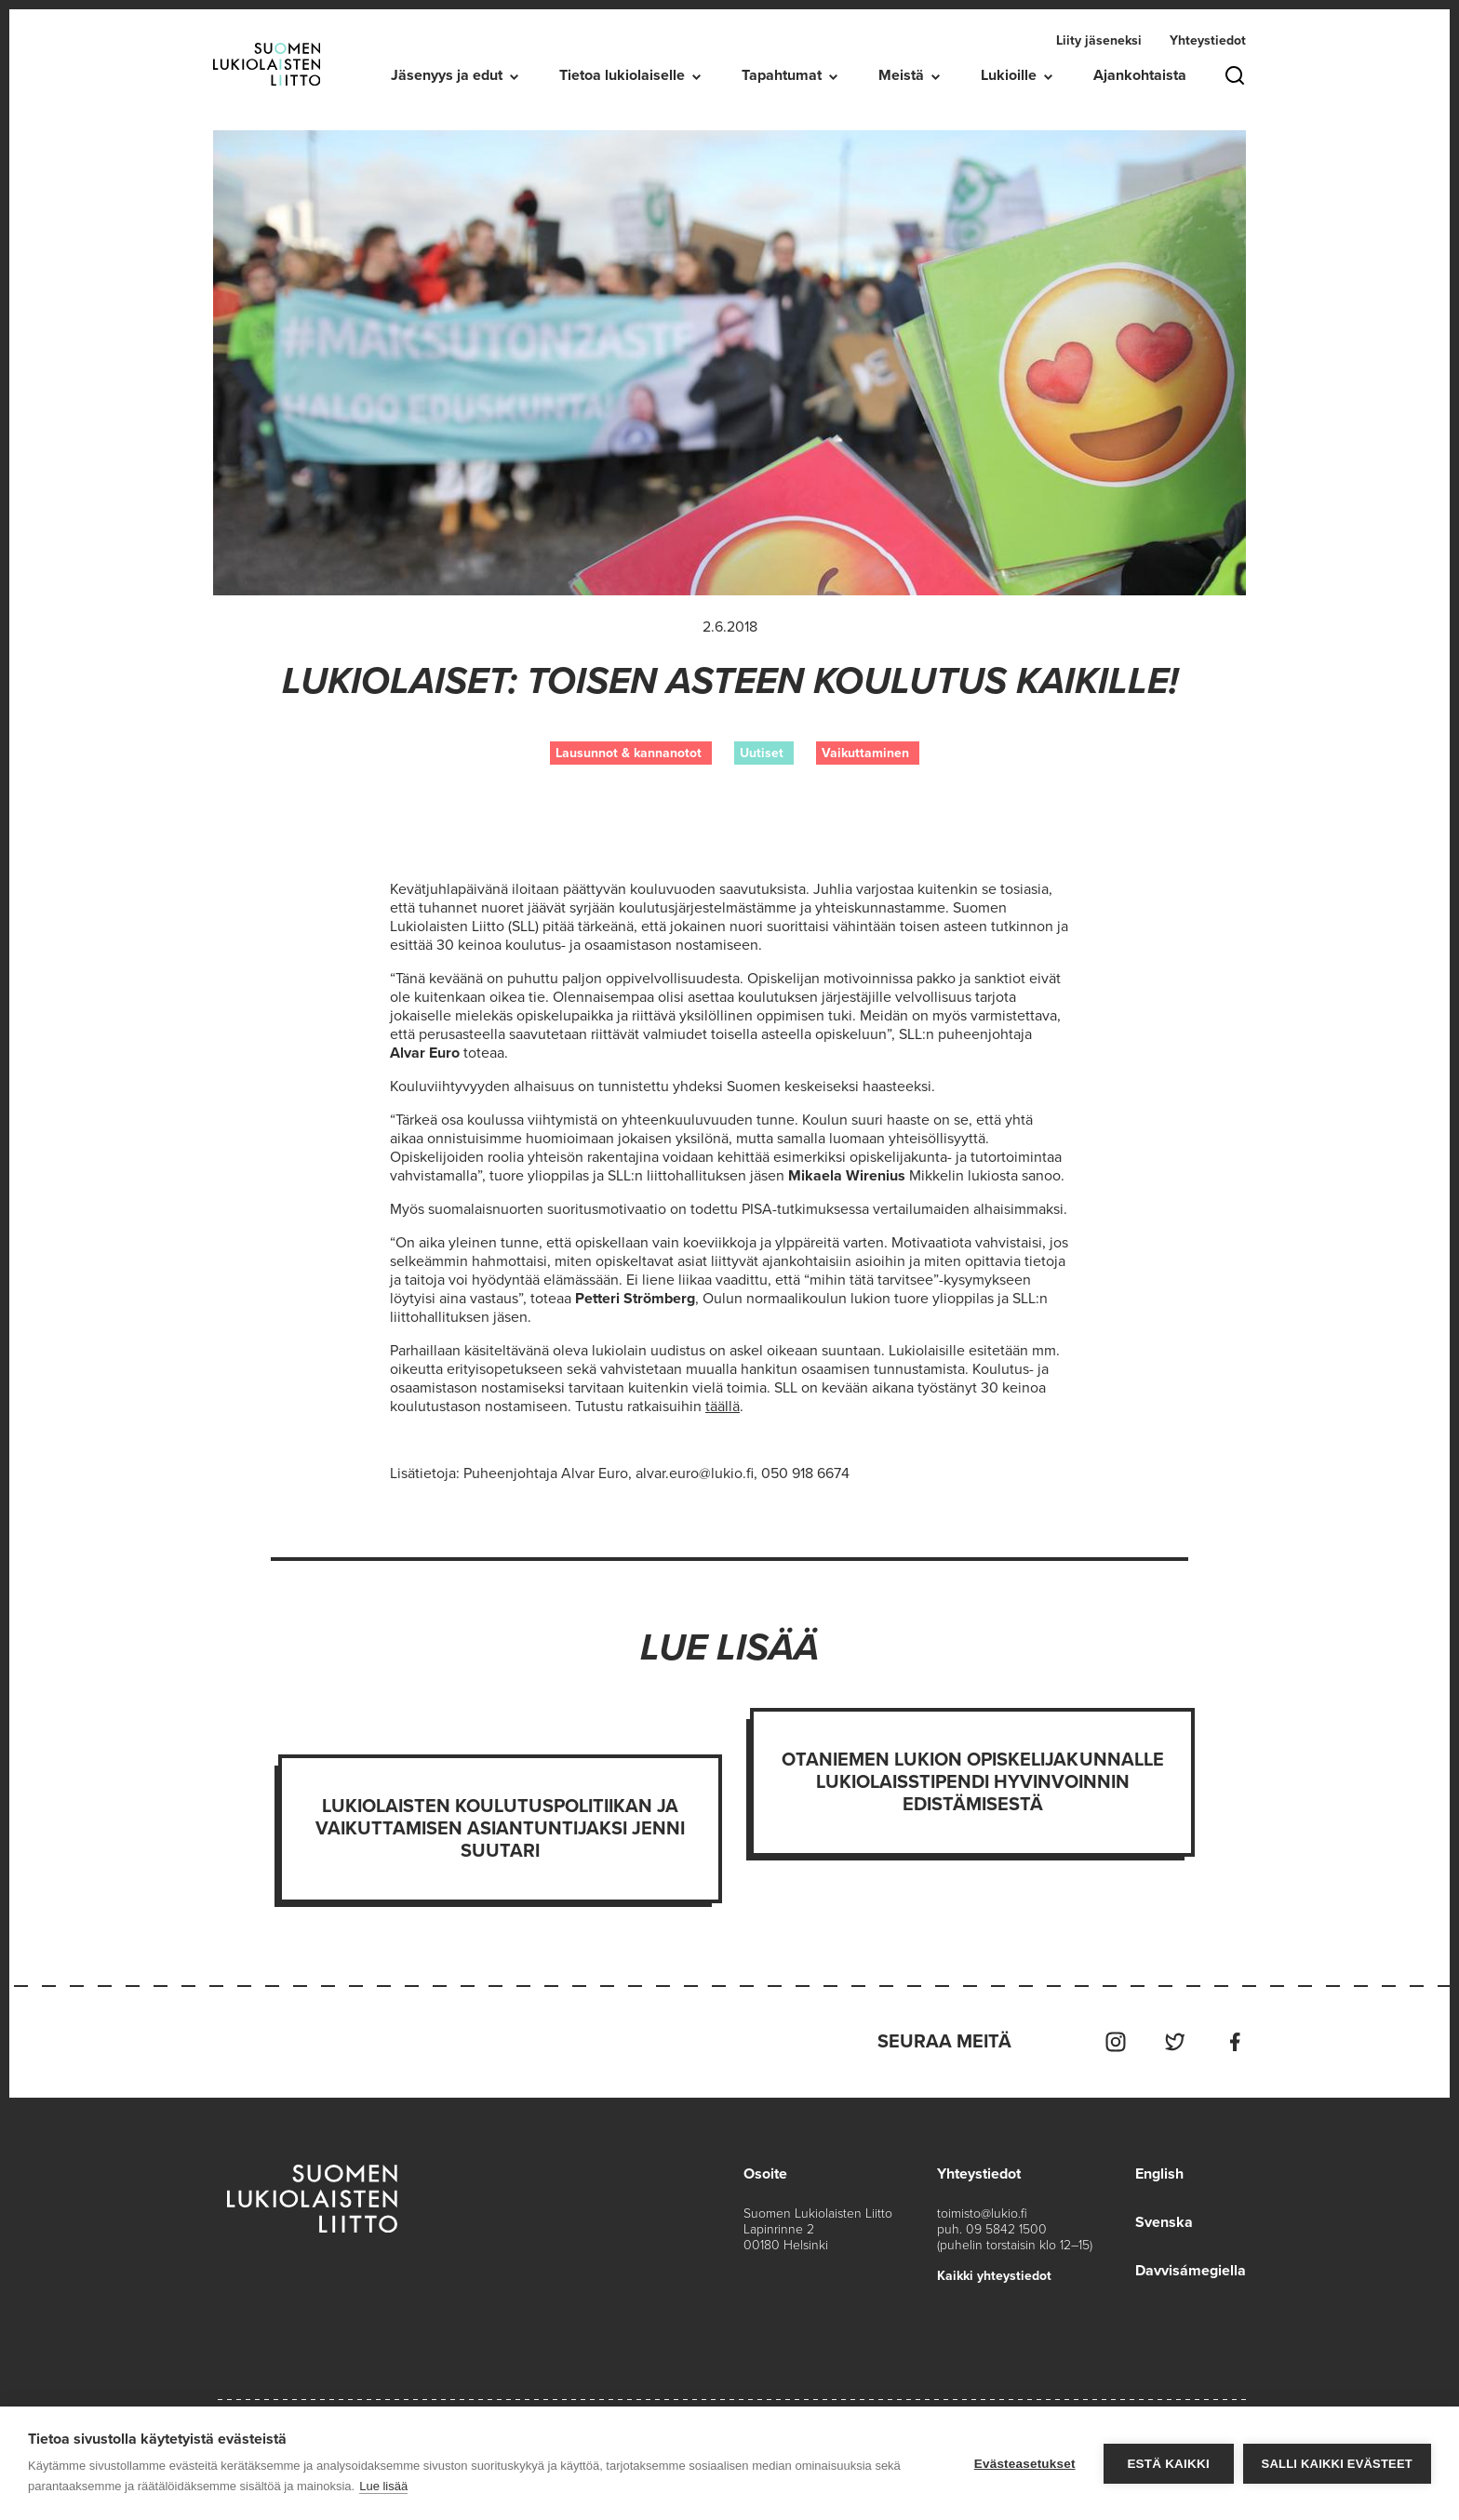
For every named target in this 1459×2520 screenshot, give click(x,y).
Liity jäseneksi (1099, 40)
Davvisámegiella (1190, 2270)
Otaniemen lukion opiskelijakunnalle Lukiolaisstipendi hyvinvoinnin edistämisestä (973, 1782)
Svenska (1164, 2222)
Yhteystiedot (1208, 40)
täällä (722, 1406)
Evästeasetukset (1025, 2464)
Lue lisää (383, 2486)
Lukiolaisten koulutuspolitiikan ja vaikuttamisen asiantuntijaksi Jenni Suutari (500, 1828)
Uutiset (761, 753)
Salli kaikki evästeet (1337, 2464)
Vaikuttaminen (865, 753)
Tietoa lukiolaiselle (622, 75)
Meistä (901, 75)
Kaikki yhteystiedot (994, 2276)
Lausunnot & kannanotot (628, 753)
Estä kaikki (1168, 2464)
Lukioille (1009, 75)
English (1159, 2174)
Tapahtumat (782, 75)
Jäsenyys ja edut (446, 75)
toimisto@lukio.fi (982, 2213)
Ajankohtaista (1139, 75)
